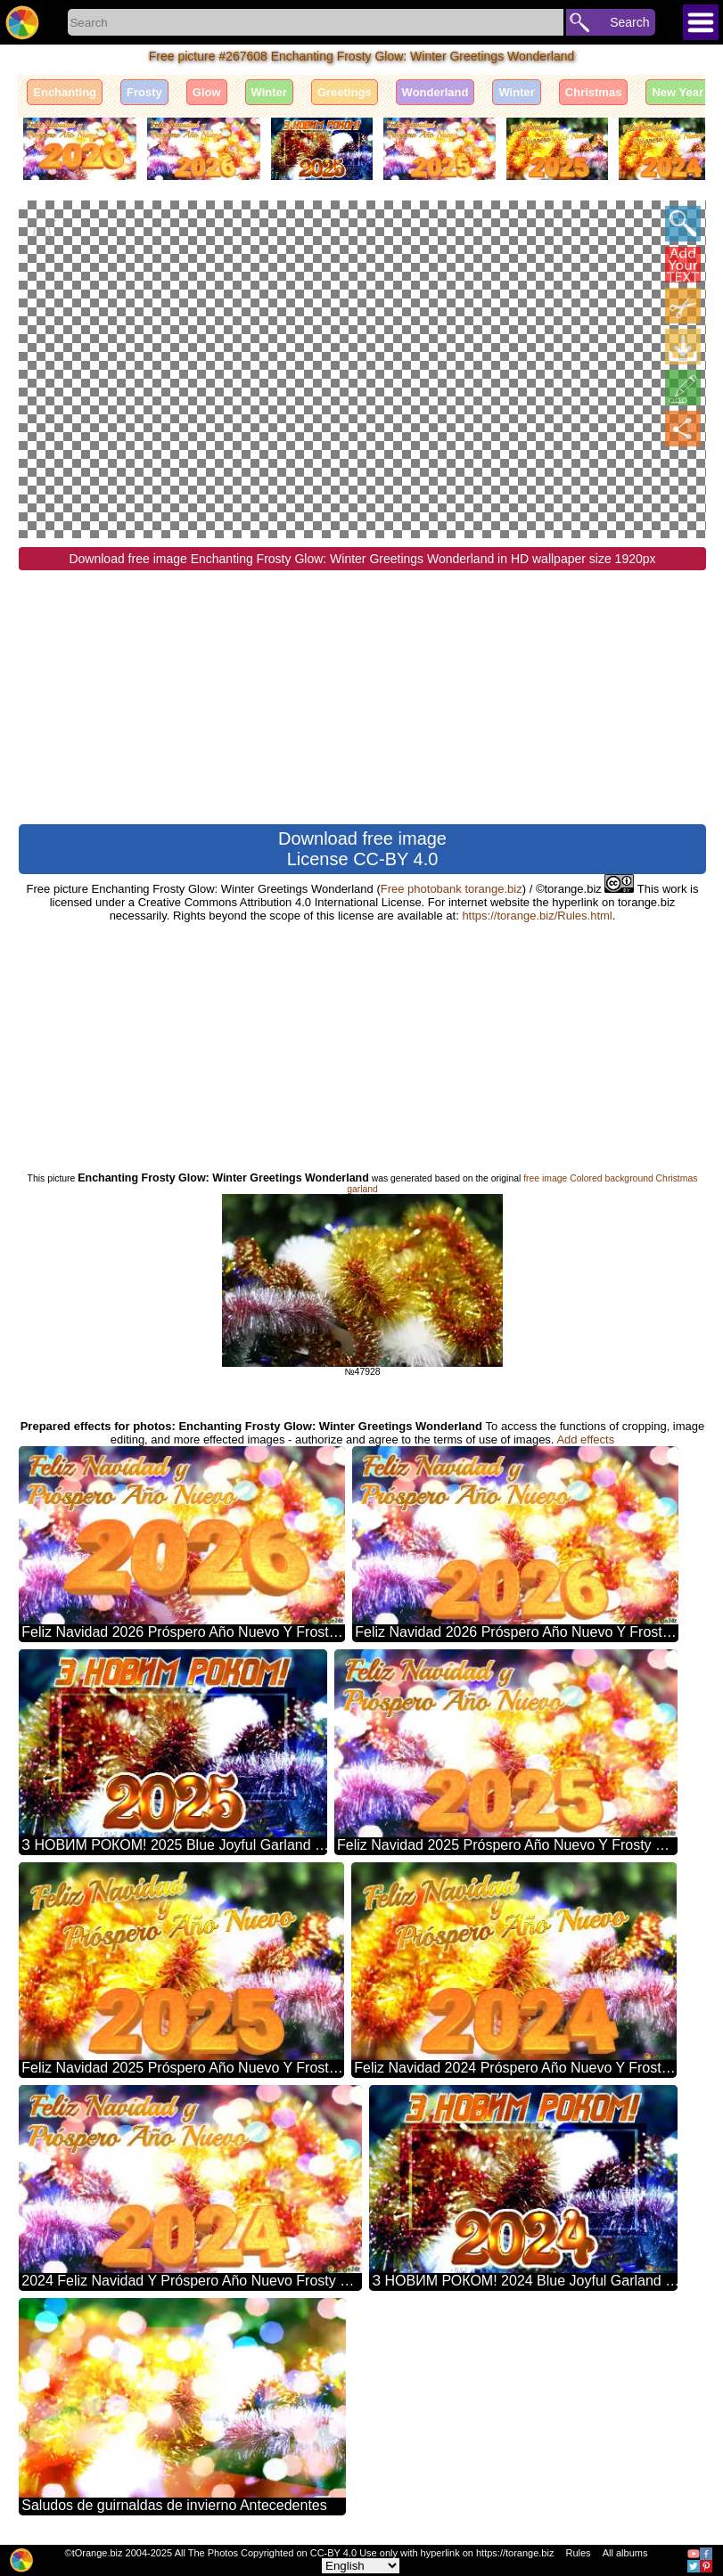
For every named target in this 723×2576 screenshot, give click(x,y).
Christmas (593, 92)
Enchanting (64, 92)
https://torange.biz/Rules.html (537, 914)
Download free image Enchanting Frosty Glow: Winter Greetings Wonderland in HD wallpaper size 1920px (362, 558)
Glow (207, 92)
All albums (625, 2552)
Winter (269, 92)
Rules (577, 2552)
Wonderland (435, 92)
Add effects (585, 1438)
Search (629, 22)
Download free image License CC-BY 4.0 (362, 848)
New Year (677, 92)
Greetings (344, 92)
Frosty (144, 92)
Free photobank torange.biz (451, 888)
